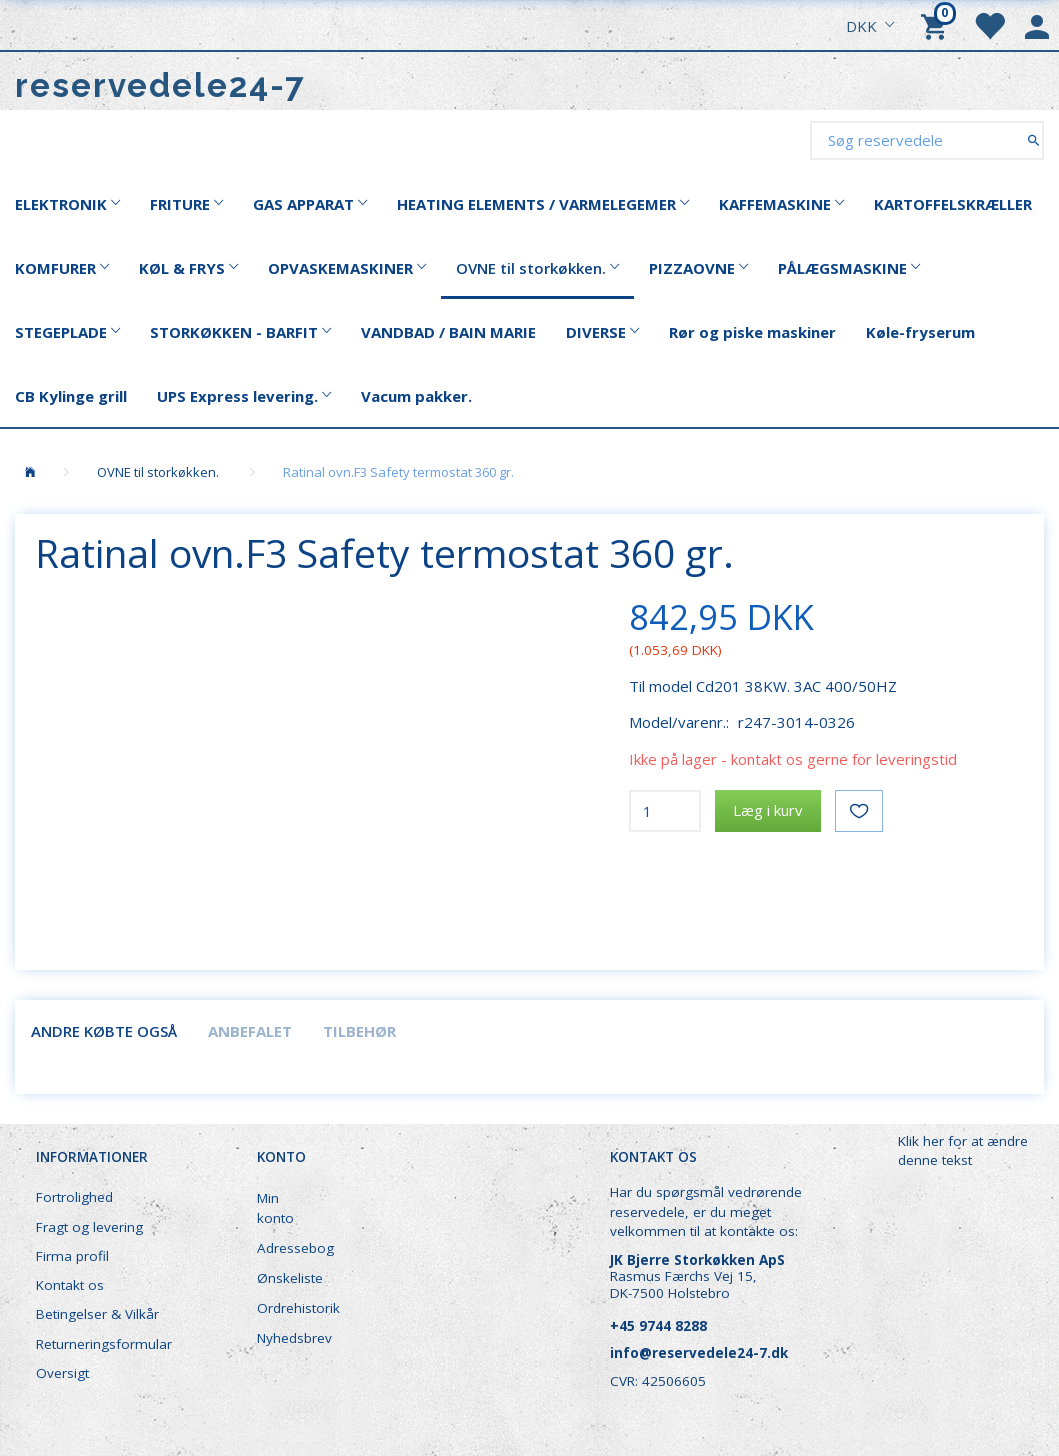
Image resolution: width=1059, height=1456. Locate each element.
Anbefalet (250, 1031)
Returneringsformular (104, 1344)
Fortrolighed (74, 1197)
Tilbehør (359, 1031)
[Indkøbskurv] (937, 25)
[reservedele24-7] (160, 85)
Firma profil (72, 1256)
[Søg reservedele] (1033, 139)
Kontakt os (70, 1285)
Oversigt (62, 1373)
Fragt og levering (89, 1227)
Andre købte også (104, 1031)
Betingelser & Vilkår (97, 1314)
